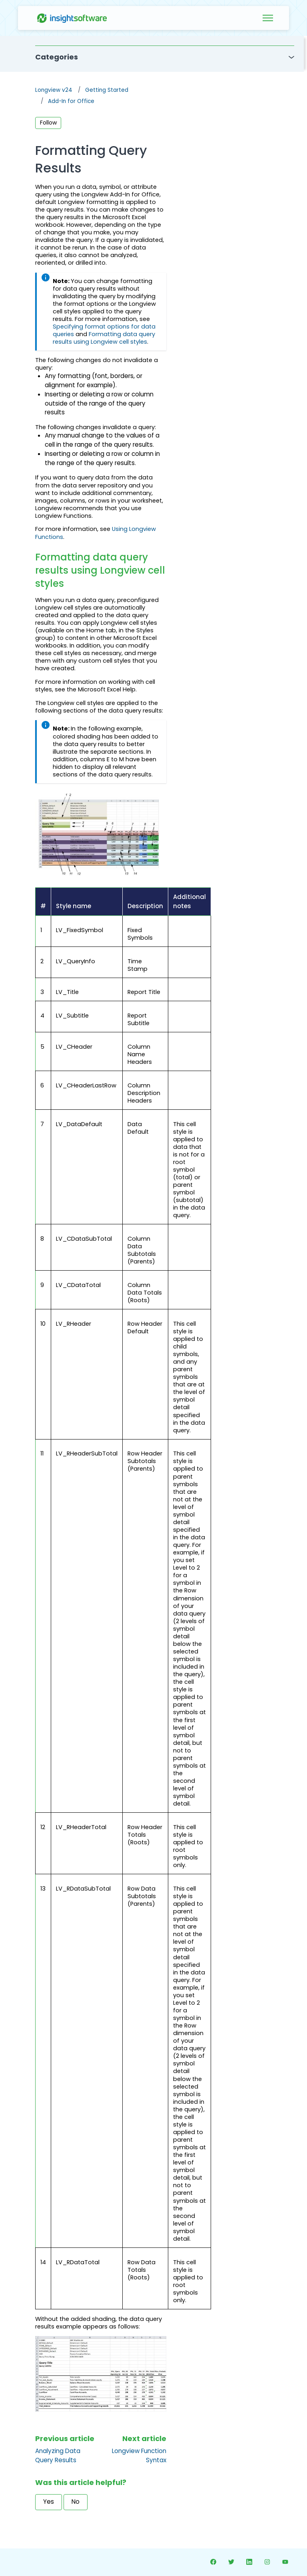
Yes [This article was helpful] (48, 2501)
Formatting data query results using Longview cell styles (104, 338)
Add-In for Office (71, 101)
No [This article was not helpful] (76, 2501)
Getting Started (106, 90)
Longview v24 (53, 90)
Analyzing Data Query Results (57, 2455)
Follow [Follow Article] (48, 123)
